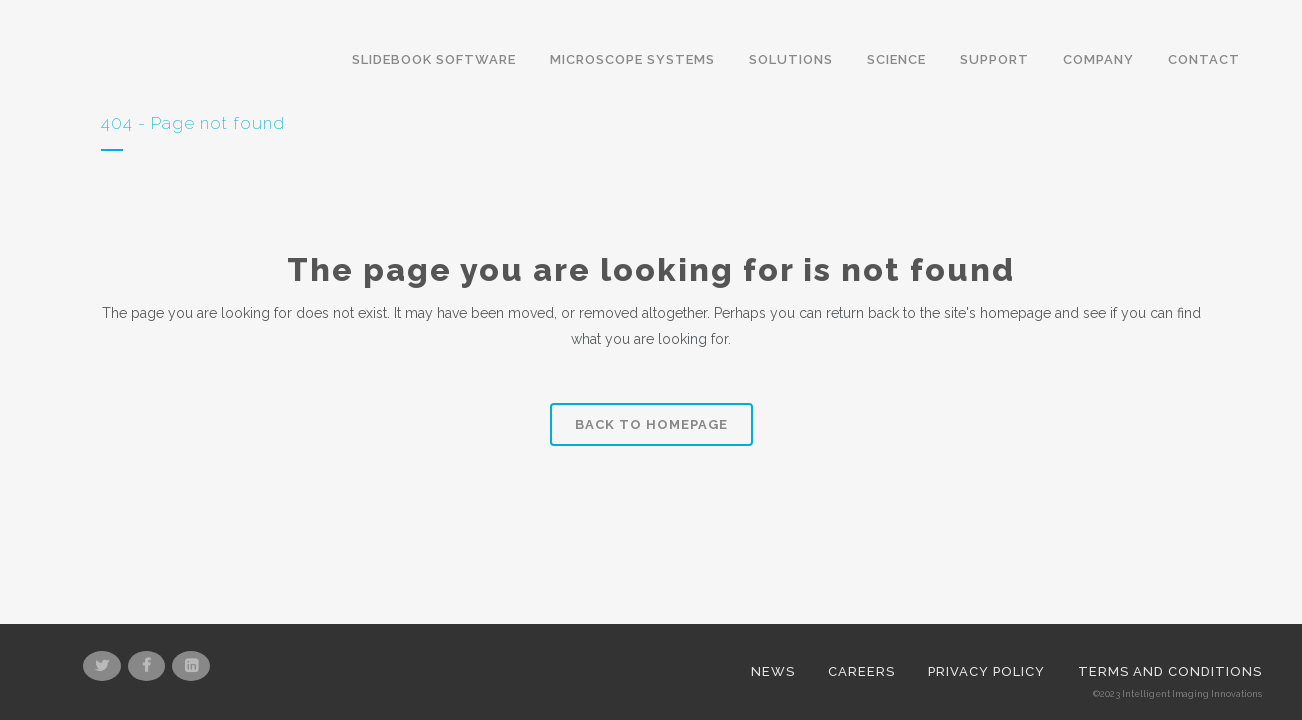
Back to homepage (651, 424)
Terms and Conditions (1170, 612)
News (773, 612)
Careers (861, 612)
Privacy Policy (986, 612)
